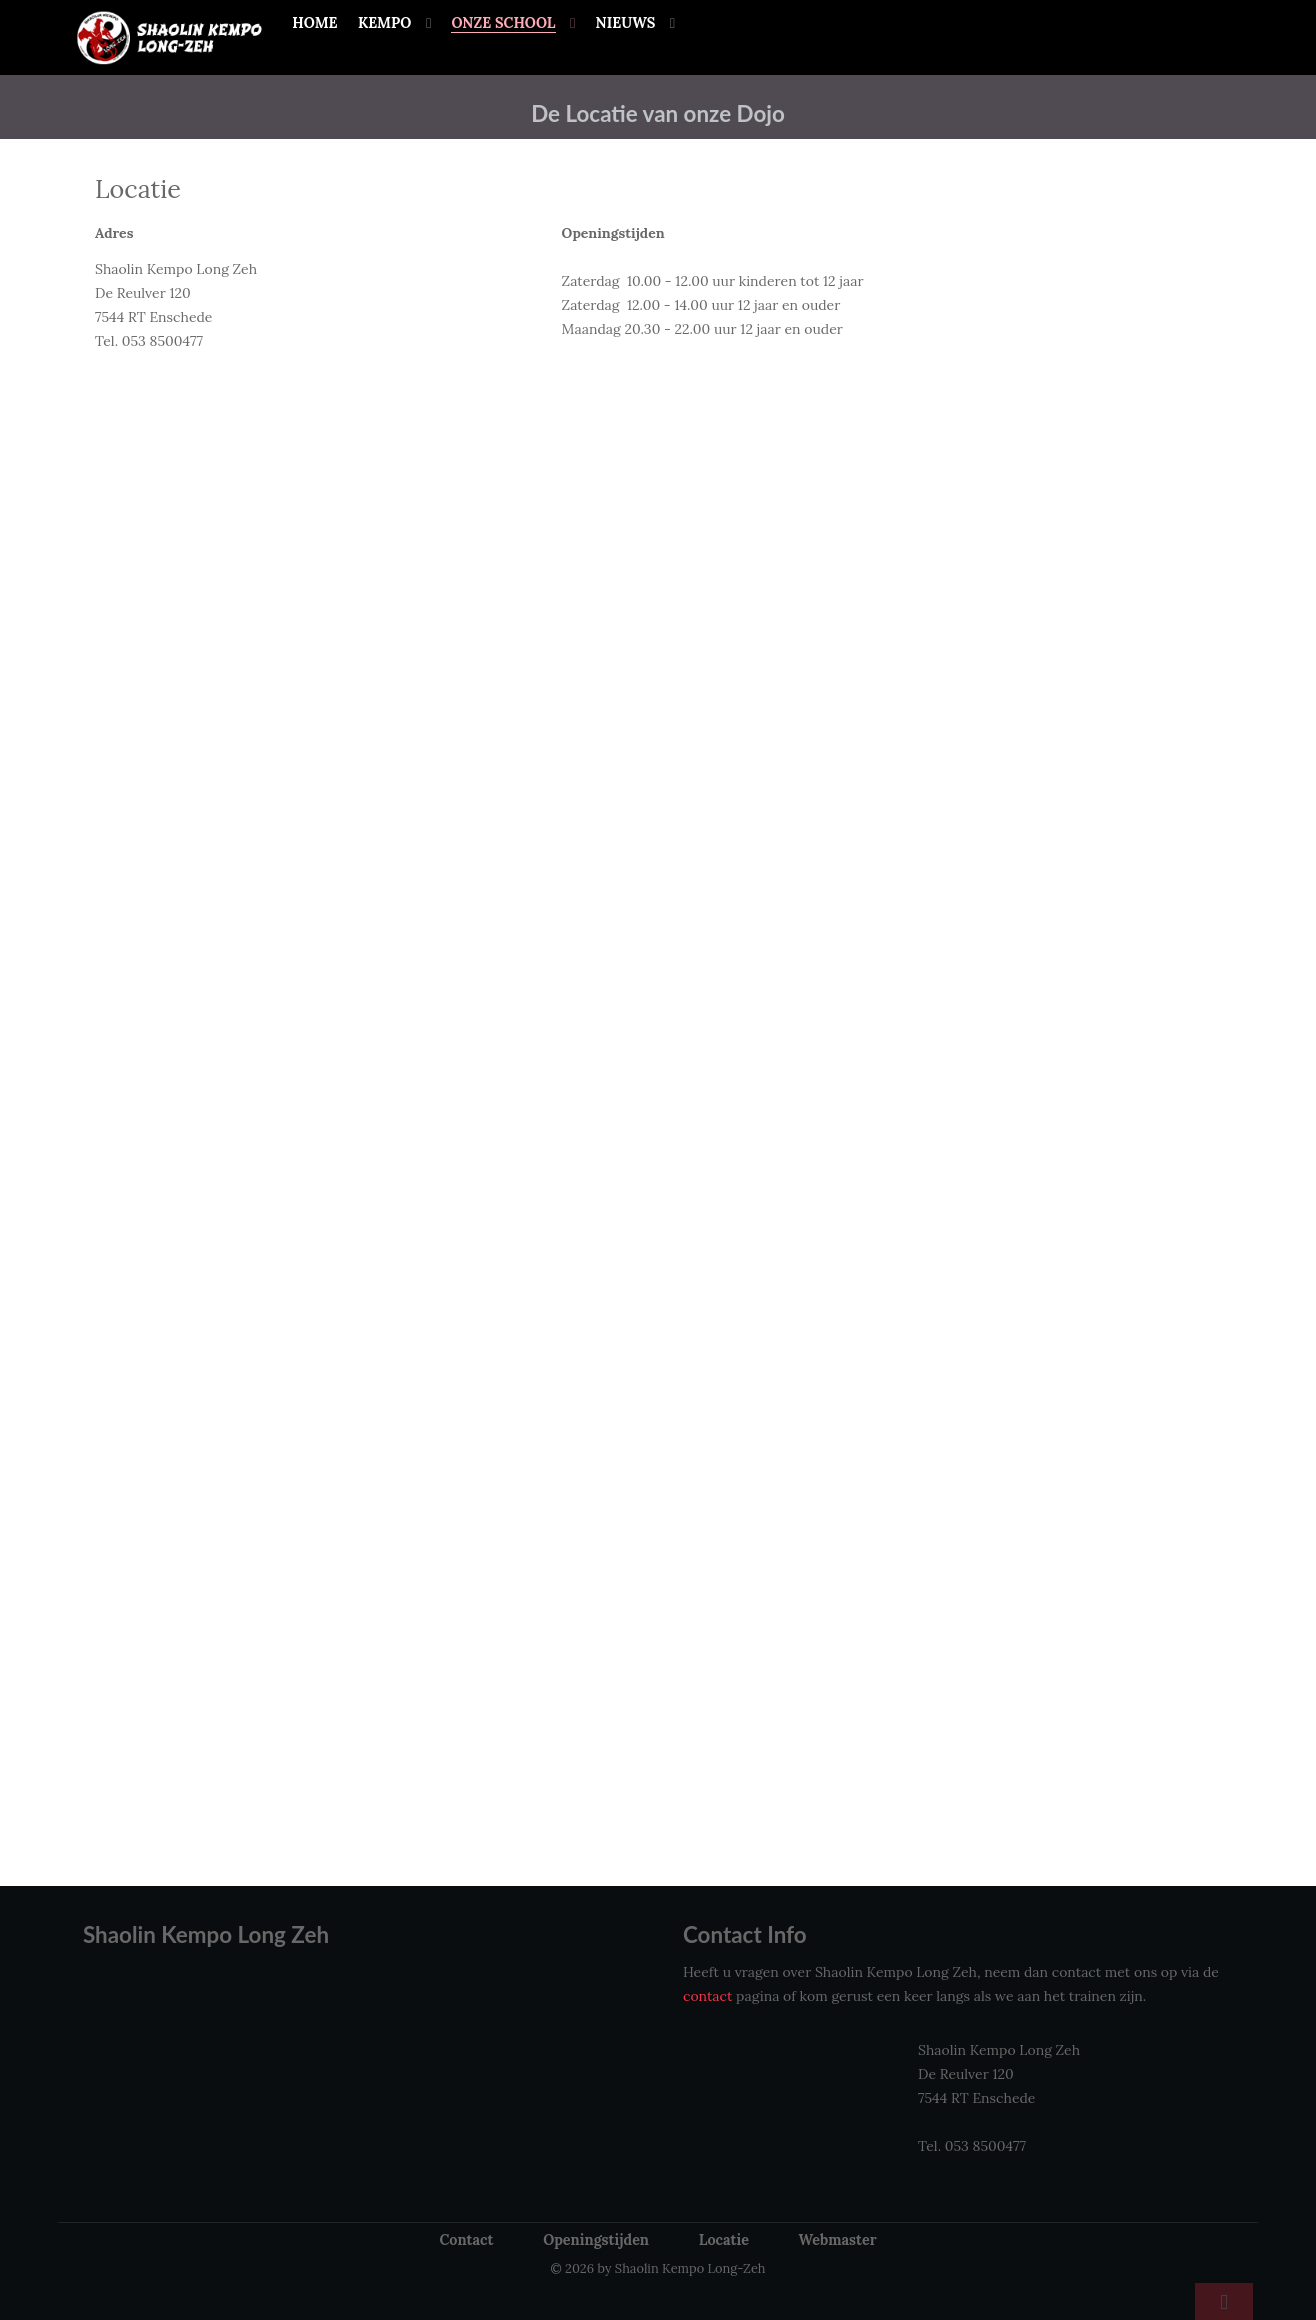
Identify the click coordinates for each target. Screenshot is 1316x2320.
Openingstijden (596, 2240)
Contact (466, 2240)
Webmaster (838, 2240)
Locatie (724, 2240)
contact (707, 1996)
